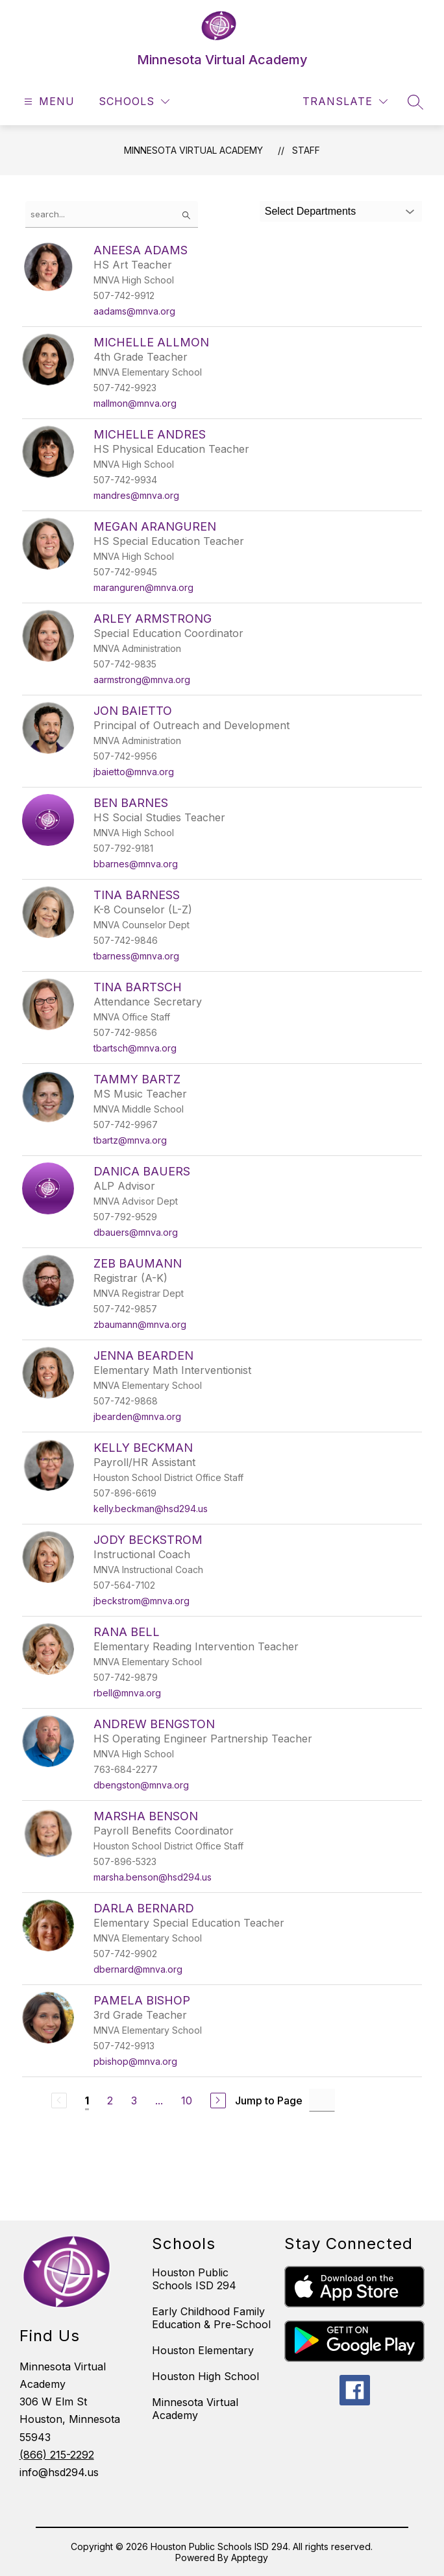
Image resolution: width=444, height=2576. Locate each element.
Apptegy (249, 2557)
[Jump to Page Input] (322, 2100)
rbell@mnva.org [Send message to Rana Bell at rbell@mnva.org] (127, 1692)
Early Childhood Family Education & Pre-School (211, 2318)
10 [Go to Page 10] (186, 2100)
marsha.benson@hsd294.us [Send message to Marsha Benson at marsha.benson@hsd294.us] (152, 1877)
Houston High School (205, 2376)
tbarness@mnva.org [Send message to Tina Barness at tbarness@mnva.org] (136, 955)
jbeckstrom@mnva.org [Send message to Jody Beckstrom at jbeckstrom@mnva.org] (141, 1600)
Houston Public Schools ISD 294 (194, 2279)
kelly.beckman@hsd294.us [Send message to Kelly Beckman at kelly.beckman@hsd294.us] (150, 1508)
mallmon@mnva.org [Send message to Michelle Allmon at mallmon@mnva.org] (135, 403)
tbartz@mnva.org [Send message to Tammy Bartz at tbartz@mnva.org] (130, 1140)
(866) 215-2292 (56, 2454)
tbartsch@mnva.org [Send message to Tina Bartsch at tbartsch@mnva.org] (135, 1047)
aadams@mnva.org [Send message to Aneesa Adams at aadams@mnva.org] (134, 311)
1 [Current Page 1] (87, 2100)
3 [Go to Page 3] (134, 2100)
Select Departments (310, 211)
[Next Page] (218, 2100)
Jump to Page (268, 2100)
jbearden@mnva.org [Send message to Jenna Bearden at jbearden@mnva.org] (137, 1416)
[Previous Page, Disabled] (59, 2100)
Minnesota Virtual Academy (193, 150)
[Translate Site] (345, 101)
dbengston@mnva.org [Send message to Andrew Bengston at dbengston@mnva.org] (141, 1784)
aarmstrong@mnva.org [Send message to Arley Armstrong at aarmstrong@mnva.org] (141, 679)
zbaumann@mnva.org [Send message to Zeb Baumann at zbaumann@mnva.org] (139, 1324)
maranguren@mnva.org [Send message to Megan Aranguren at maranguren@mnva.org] (143, 587)
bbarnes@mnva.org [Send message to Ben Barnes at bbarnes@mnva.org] (135, 863)
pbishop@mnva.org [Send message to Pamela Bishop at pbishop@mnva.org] (135, 2061)
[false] (111, 214)
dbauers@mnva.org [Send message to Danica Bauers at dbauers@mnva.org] (135, 1232)
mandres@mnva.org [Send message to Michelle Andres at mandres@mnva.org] (136, 495)
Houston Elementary (203, 2350)
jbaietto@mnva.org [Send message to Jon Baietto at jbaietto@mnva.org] (133, 771)
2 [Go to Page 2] (110, 2100)
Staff (306, 150)
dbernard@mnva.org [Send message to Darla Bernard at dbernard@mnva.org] (137, 1969)
